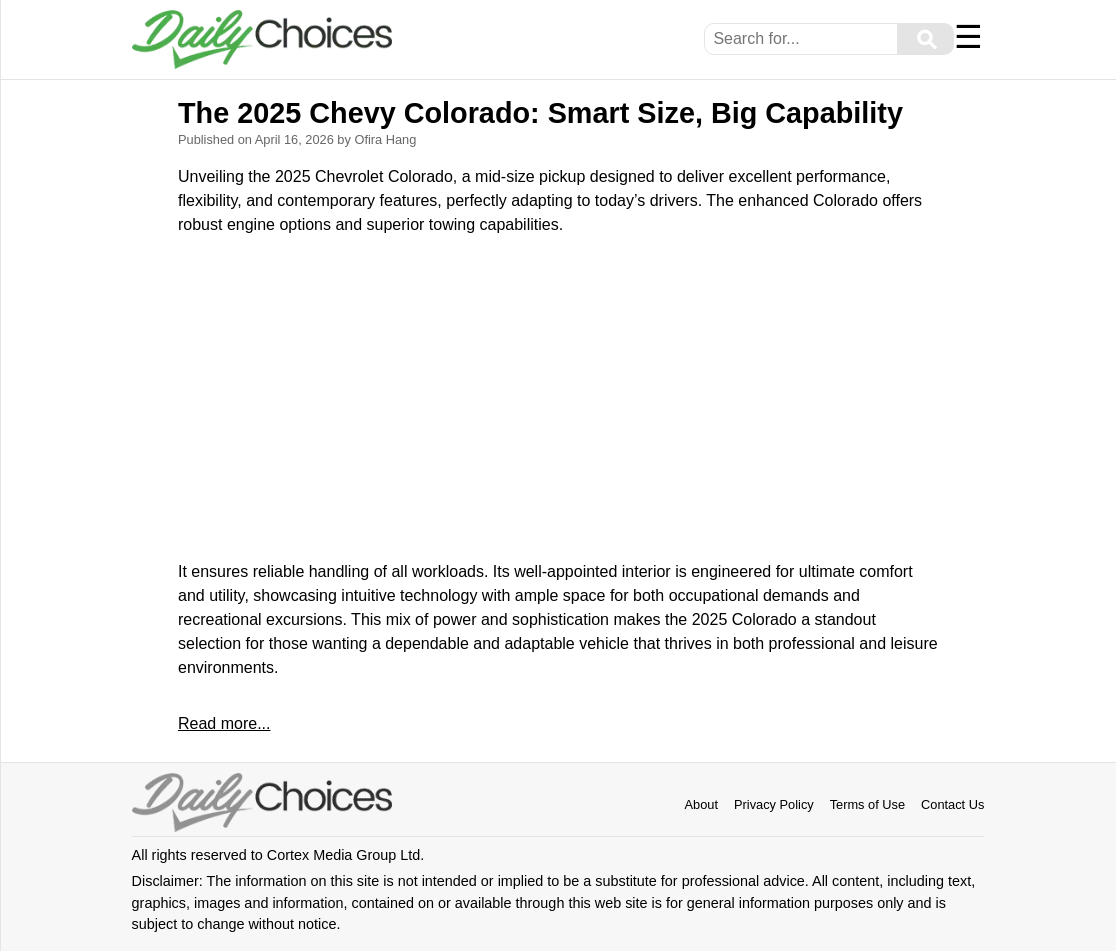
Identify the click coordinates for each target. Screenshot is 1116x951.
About (701, 804)
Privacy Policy (774, 804)
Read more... (224, 723)
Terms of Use (867, 804)
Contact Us (952, 804)
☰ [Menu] (968, 37)
